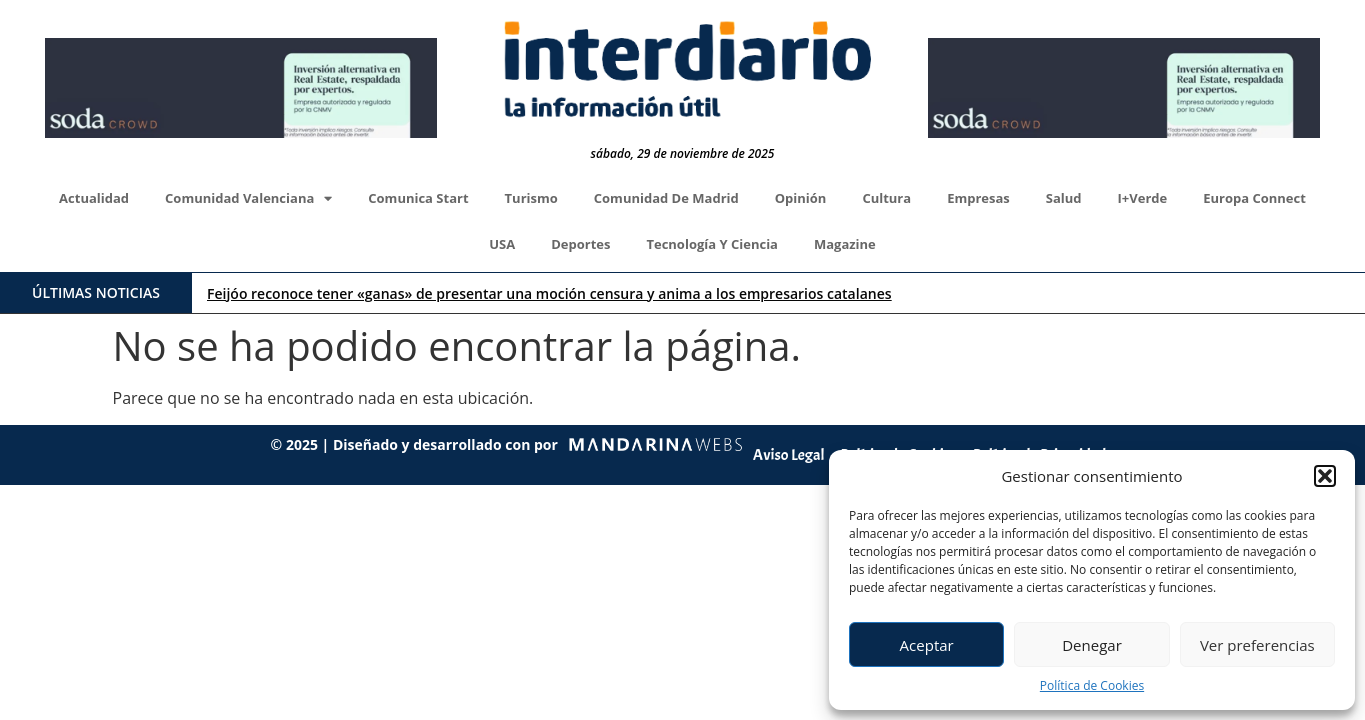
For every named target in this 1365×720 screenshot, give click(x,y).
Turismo (531, 198)
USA (502, 244)
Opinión (801, 198)
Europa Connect (1254, 198)
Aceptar (927, 645)
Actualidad (94, 198)
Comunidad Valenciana (248, 198)
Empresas (978, 198)
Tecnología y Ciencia (712, 244)
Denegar (1092, 645)
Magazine (845, 244)
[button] (1325, 476)
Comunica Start (418, 198)
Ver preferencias (1257, 645)
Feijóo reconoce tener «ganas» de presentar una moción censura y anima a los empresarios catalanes (549, 293)
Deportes (580, 244)
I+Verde (1143, 198)
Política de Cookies (1092, 685)
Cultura (886, 198)
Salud (1064, 198)
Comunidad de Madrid (666, 198)
